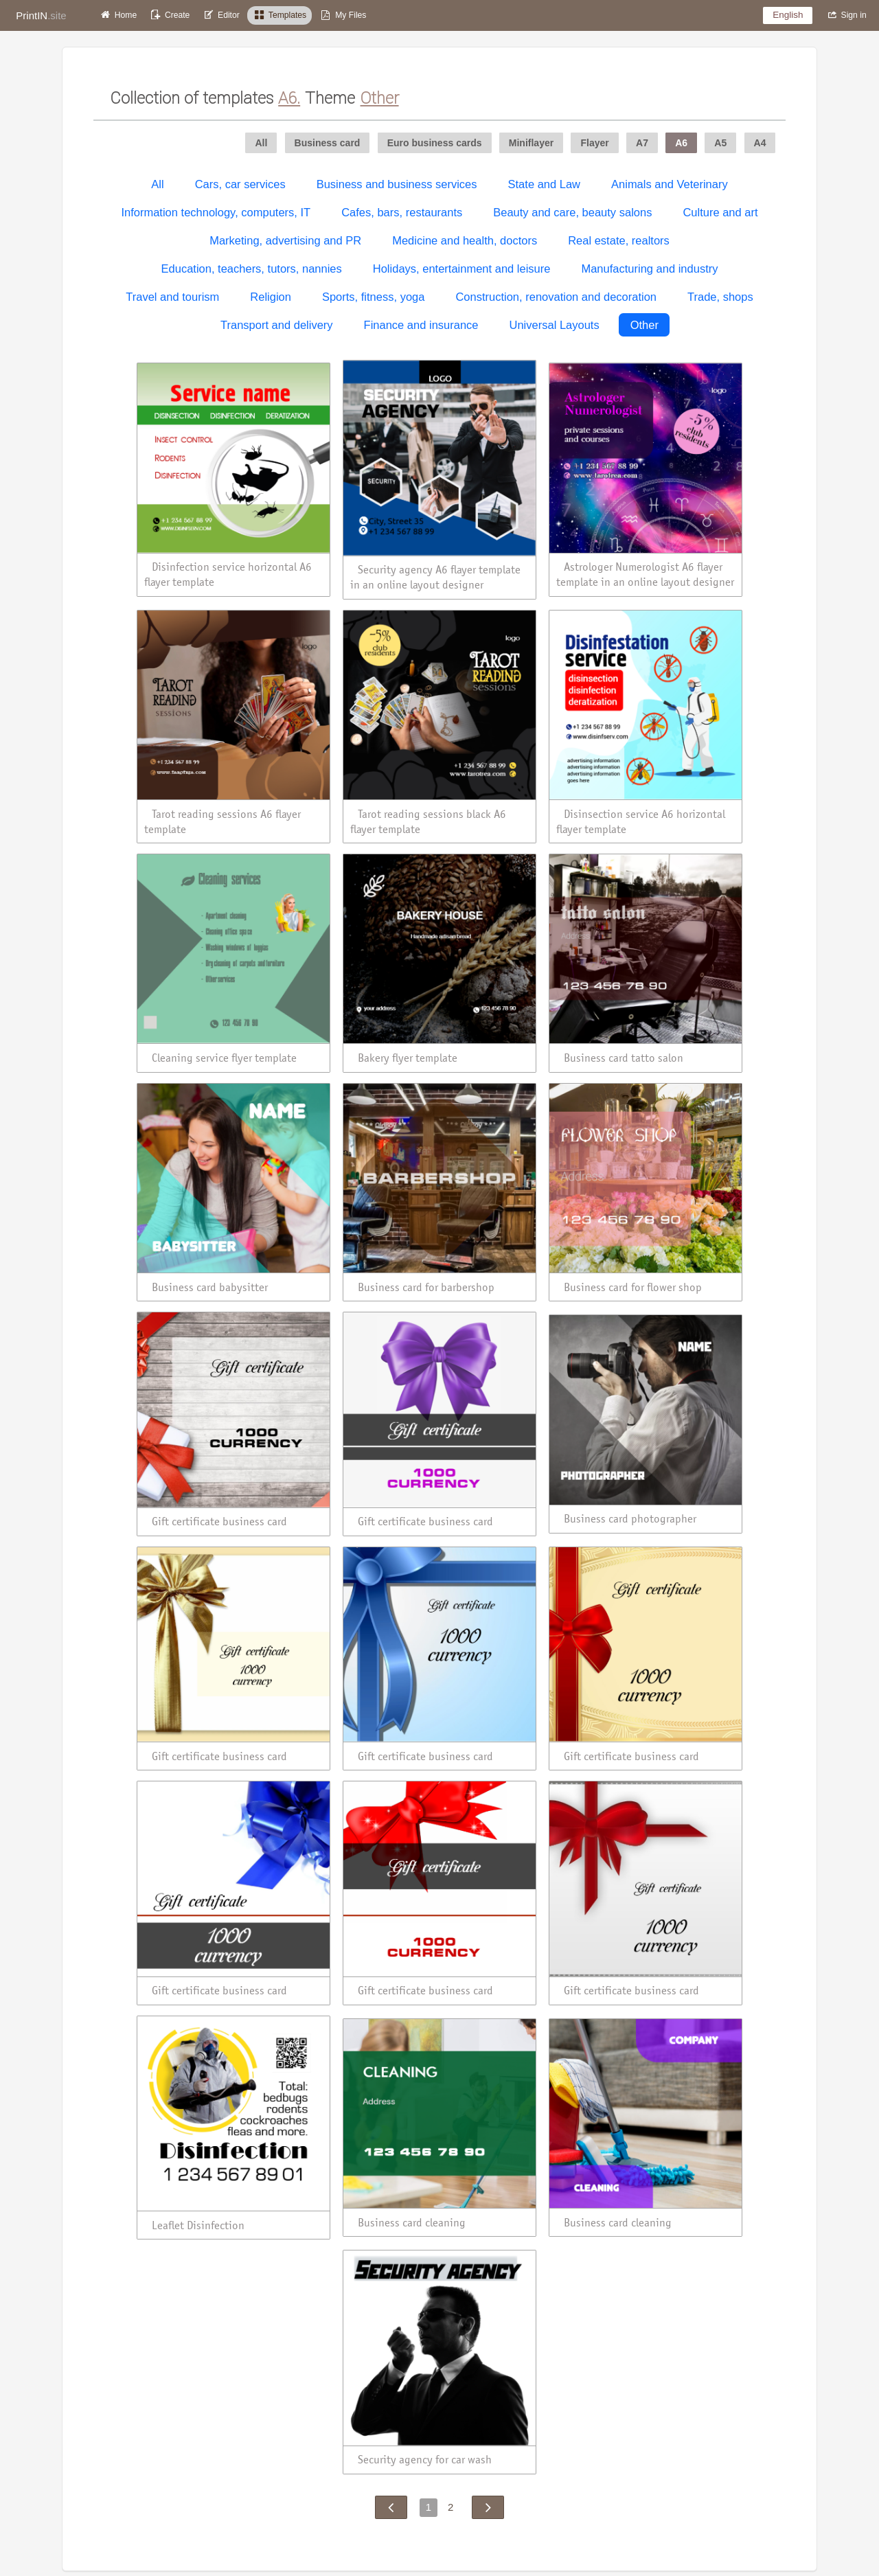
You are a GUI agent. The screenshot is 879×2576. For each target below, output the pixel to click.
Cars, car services (240, 184)
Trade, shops (720, 296)
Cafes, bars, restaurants (401, 212)
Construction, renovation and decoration (556, 296)
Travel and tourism (172, 296)
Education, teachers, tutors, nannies (251, 268)
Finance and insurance (421, 325)
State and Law (544, 184)
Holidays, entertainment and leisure (462, 268)
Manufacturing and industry (649, 268)
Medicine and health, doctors (464, 240)
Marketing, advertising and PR (285, 240)
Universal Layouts (555, 325)
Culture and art (720, 212)
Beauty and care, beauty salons (572, 212)
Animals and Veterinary (669, 184)
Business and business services (397, 184)
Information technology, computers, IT (215, 212)
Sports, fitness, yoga (373, 296)
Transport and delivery (276, 325)
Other (644, 325)
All (157, 184)
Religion (270, 296)
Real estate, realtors (619, 240)
